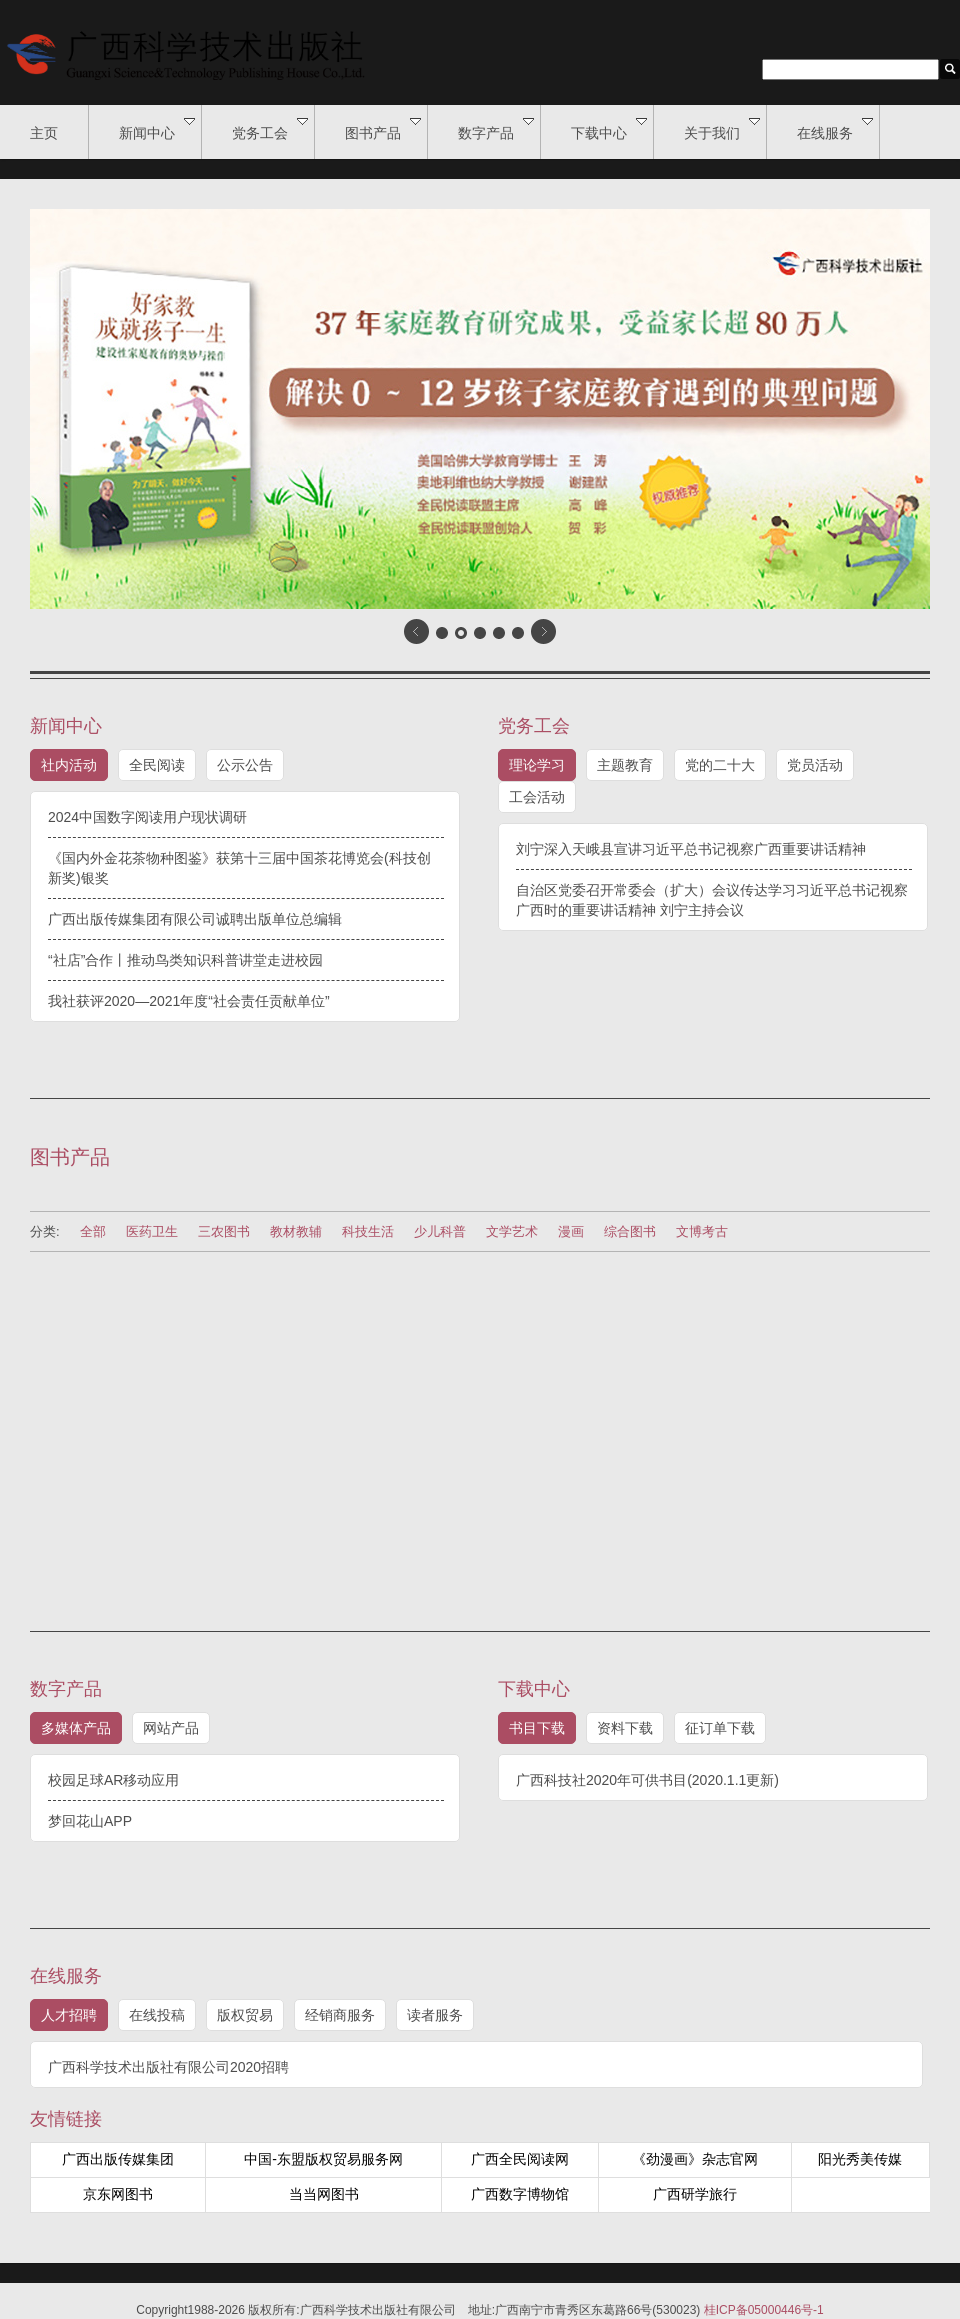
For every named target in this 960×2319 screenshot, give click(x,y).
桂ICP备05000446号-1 (764, 2310)
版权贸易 (245, 2015)
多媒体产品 (76, 1728)
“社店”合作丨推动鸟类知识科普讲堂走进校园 (185, 960)
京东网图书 (118, 2194)
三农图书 (224, 1231)
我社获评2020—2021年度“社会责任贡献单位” (189, 1001)
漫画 (571, 1231)
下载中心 (609, 129)
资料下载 (625, 1728)
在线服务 (835, 129)
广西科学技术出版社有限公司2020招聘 (168, 2067)
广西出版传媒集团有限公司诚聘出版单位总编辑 (195, 919)
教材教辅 (296, 1231)
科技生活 (368, 1231)
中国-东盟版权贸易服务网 (323, 2159)
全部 (93, 1231)
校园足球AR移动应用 (113, 1780)
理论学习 (537, 765)
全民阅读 (157, 765)
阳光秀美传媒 (860, 2159)
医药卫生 (152, 1231)
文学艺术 (512, 1231)
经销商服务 (340, 2015)
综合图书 (630, 1231)
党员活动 (815, 765)
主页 (44, 133)
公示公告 (245, 765)
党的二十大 (720, 765)
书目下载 (537, 1728)
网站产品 (171, 1728)
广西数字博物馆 (520, 2194)
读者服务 (435, 2015)
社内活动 (69, 765)
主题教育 (625, 765)
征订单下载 (720, 1728)
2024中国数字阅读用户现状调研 (147, 817)
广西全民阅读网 (520, 2159)
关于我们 (722, 129)
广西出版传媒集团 (118, 2159)
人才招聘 (69, 2015)
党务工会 (270, 129)
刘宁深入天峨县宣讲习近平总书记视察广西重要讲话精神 (691, 849)
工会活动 (537, 797)
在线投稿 (157, 2015)
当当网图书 (324, 2194)
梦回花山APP (90, 1821)
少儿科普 (440, 1231)
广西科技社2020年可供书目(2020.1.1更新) (647, 1780)
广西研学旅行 (695, 2194)
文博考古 (702, 1231)
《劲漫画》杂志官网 (695, 2159)
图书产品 (383, 129)
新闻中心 (157, 129)
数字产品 (496, 129)
